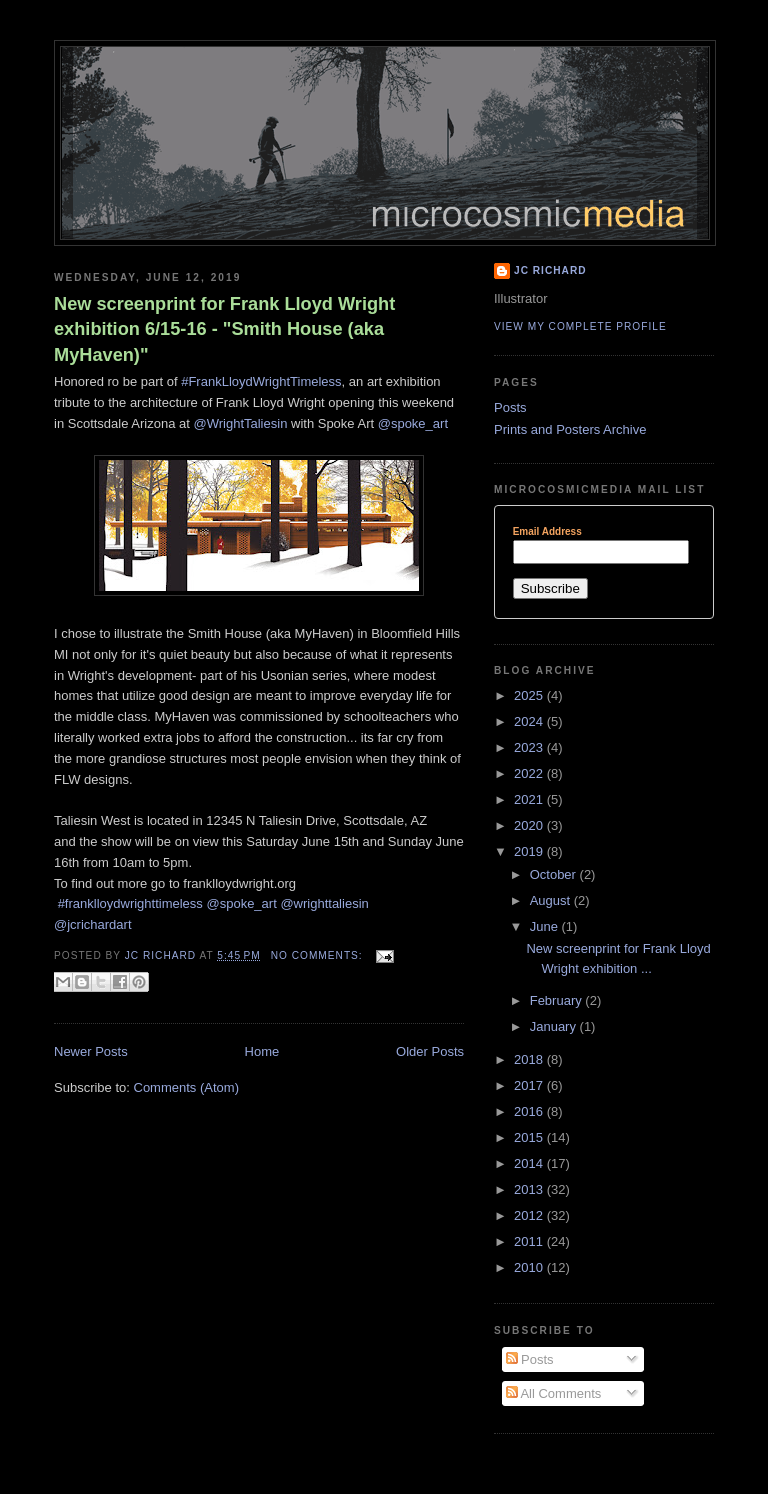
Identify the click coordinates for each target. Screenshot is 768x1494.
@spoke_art (413, 423)
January (555, 1026)
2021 (530, 799)
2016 (530, 1111)
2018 (530, 1059)
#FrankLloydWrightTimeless (261, 381)
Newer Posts (91, 1051)
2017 (530, 1085)
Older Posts (430, 1051)
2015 (530, 1137)
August (552, 900)
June (546, 926)
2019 (530, 851)
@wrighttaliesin (324, 903)
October (555, 874)
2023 (530, 747)
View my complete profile (580, 326)
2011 (530, 1241)
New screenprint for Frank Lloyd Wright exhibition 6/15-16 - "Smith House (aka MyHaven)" (224, 329)
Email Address (547, 532)
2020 (530, 825)
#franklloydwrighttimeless (130, 903)
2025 (530, 695)
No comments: (319, 955)
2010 (530, 1267)
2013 (530, 1189)
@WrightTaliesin (240, 423)
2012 (530, 1215)
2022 (530, 773)
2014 (530, 1163)
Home (262, 1051)
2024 (530, 721)
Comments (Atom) (186, 1087)
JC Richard (550, 270)
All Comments (554, 1393)
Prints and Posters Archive (570, 429)
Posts (510, 407)
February (558, 1000)
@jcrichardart (93, 924)
